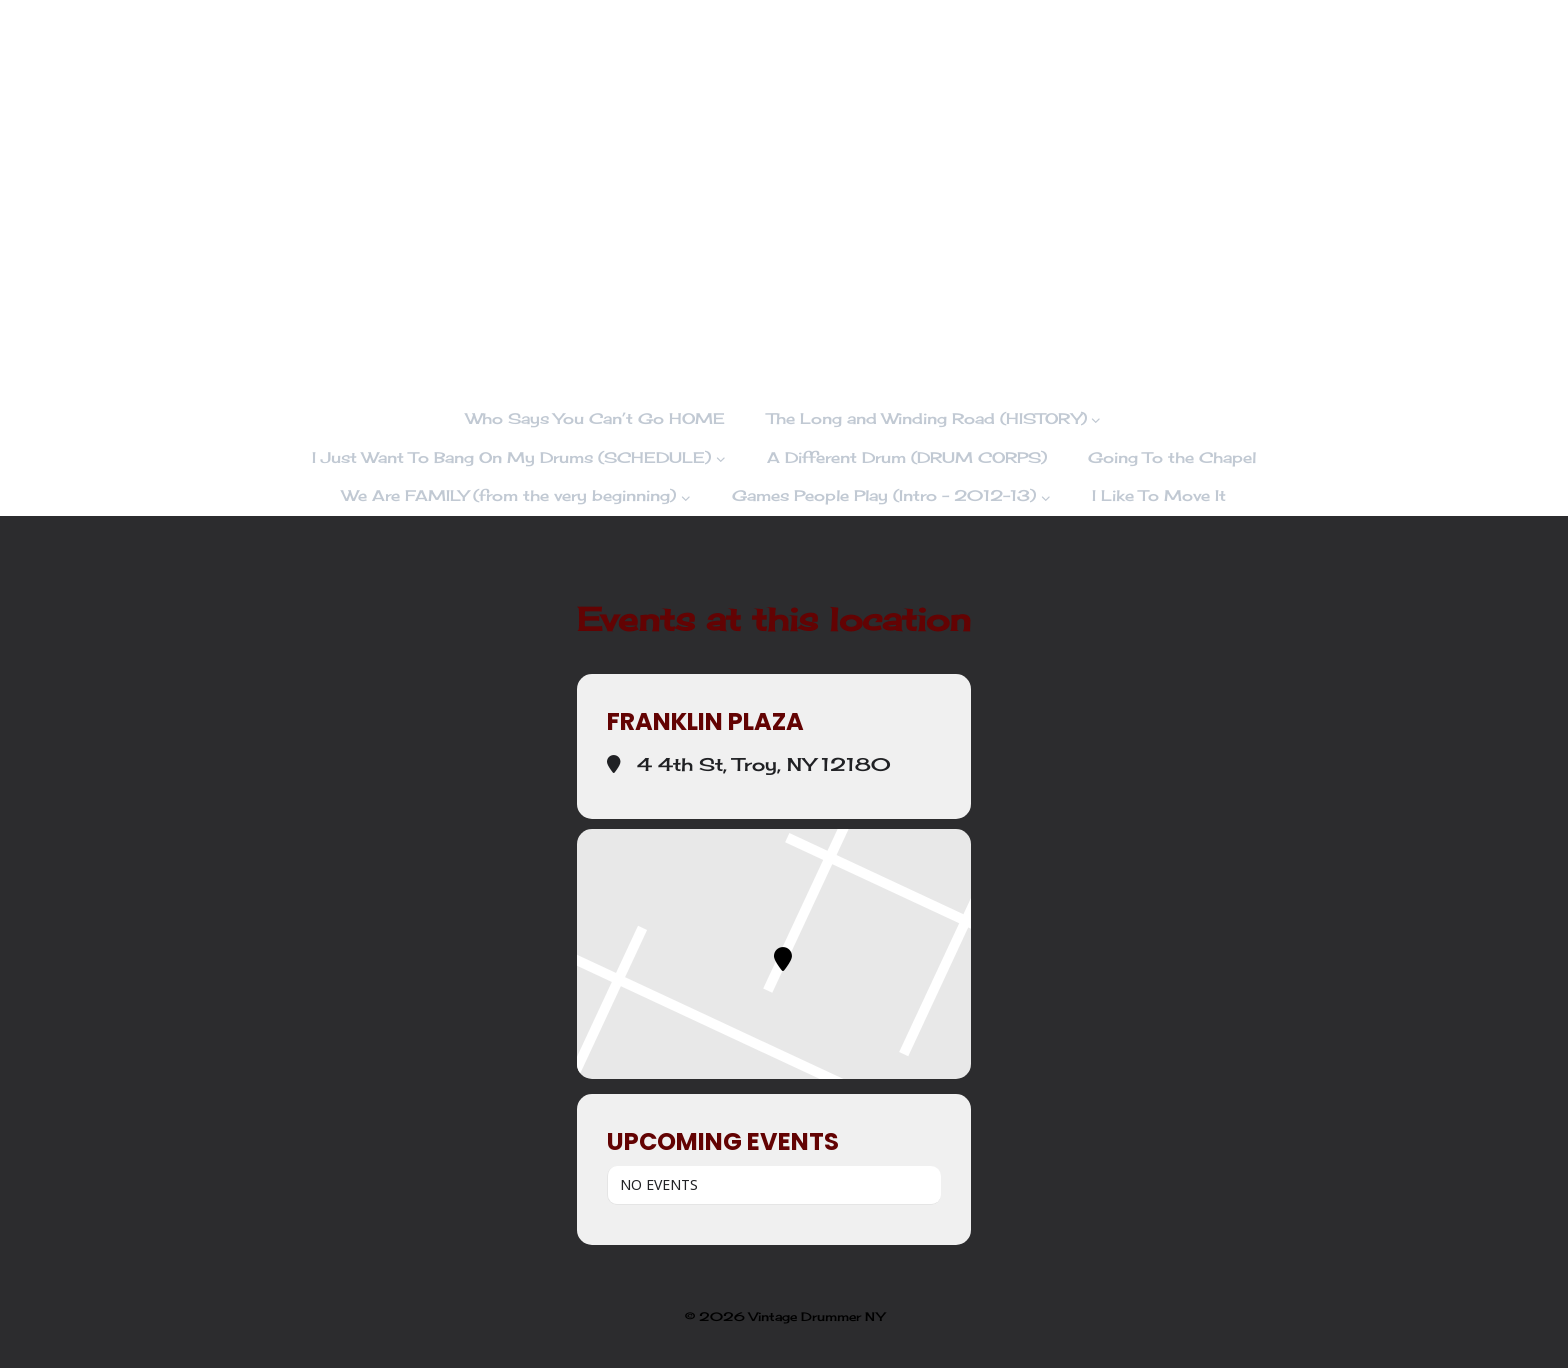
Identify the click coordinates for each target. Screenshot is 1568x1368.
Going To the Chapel (1172, 457)
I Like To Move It (1159, 495)
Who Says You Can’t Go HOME (595, 418)
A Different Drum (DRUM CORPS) (907, 457)
